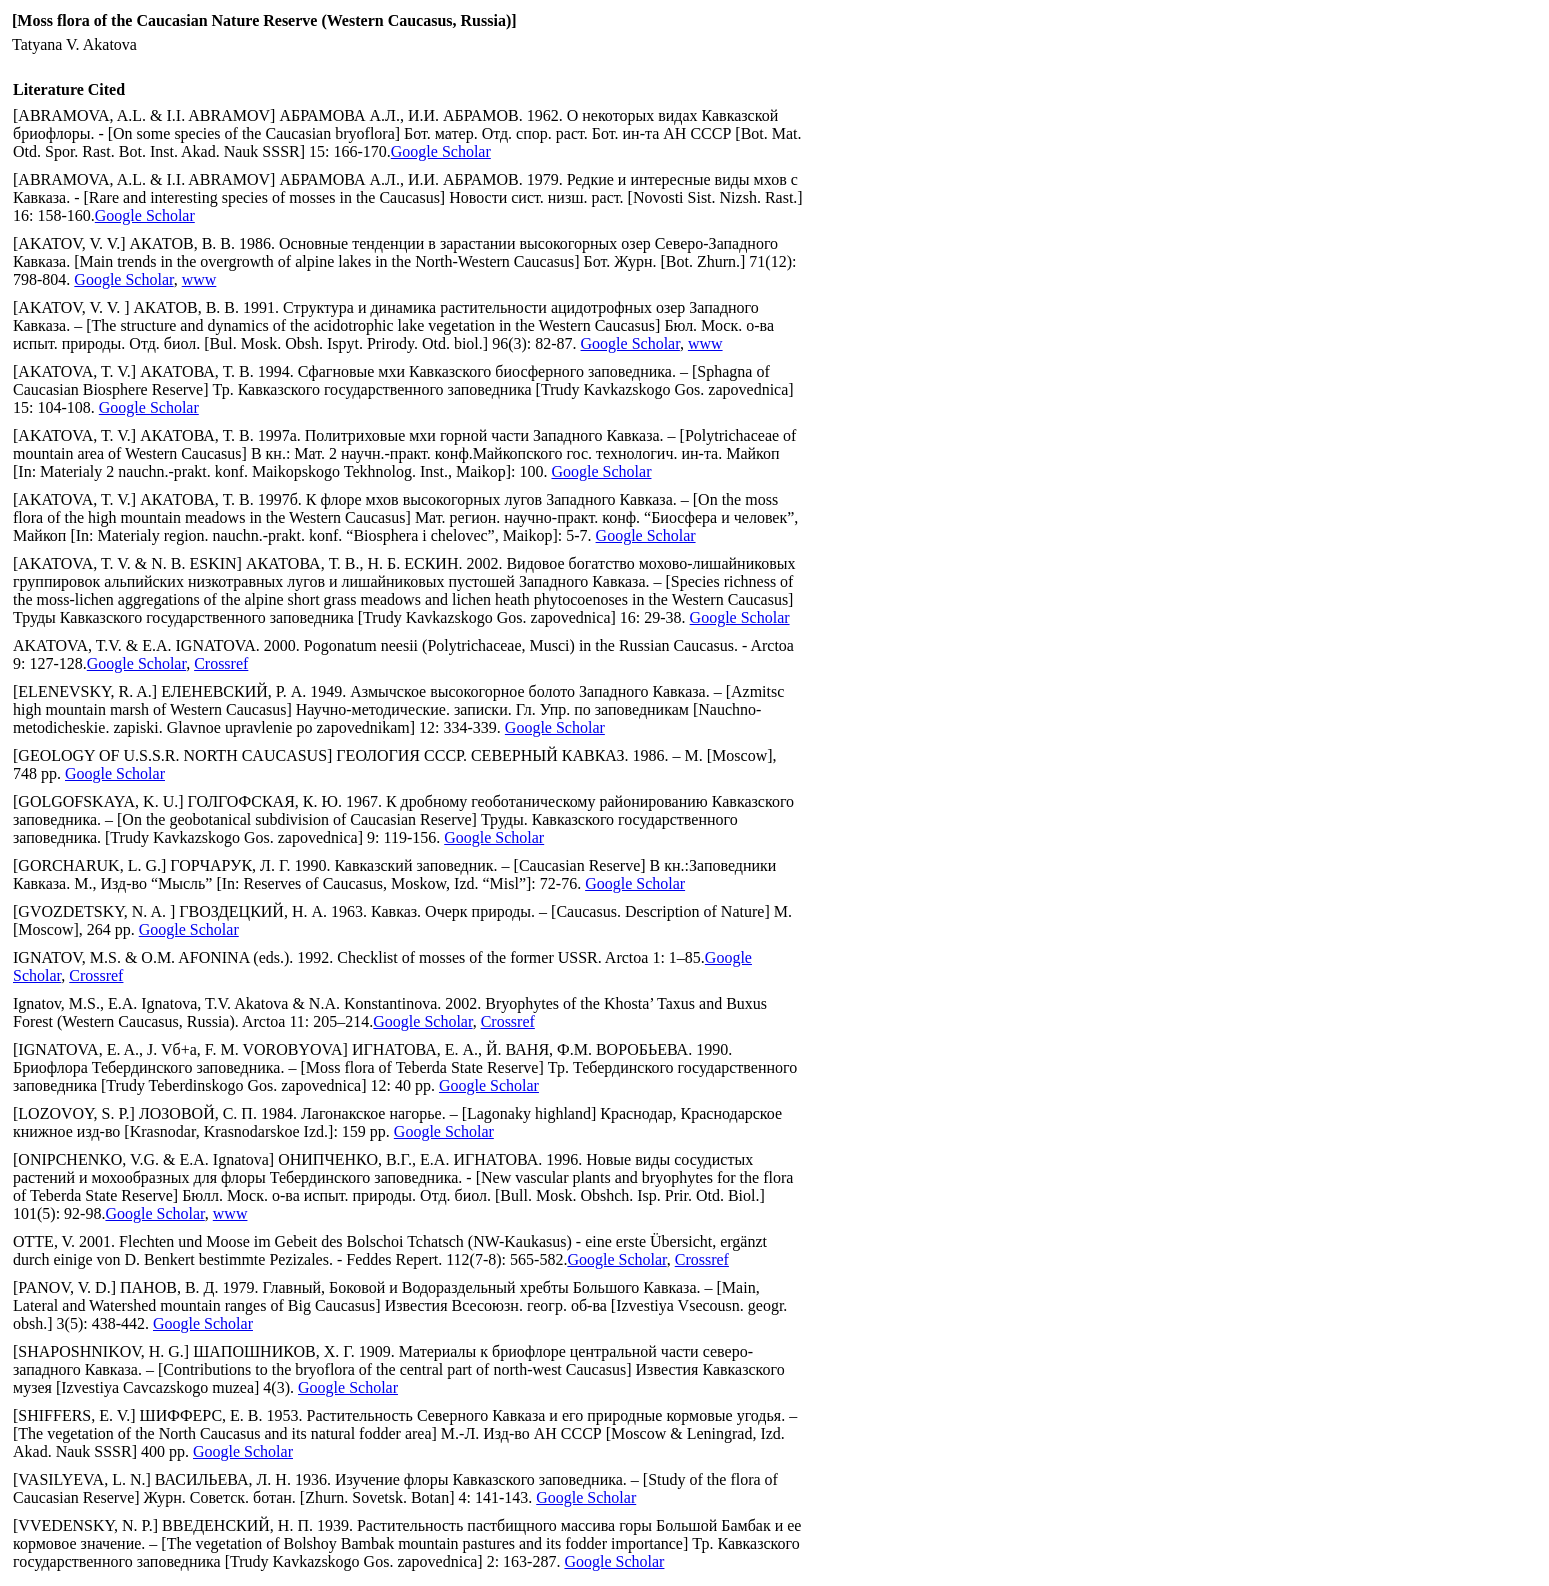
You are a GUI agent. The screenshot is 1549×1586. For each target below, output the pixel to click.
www (199, 279)
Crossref (221, 663)
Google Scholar (441, 151)
